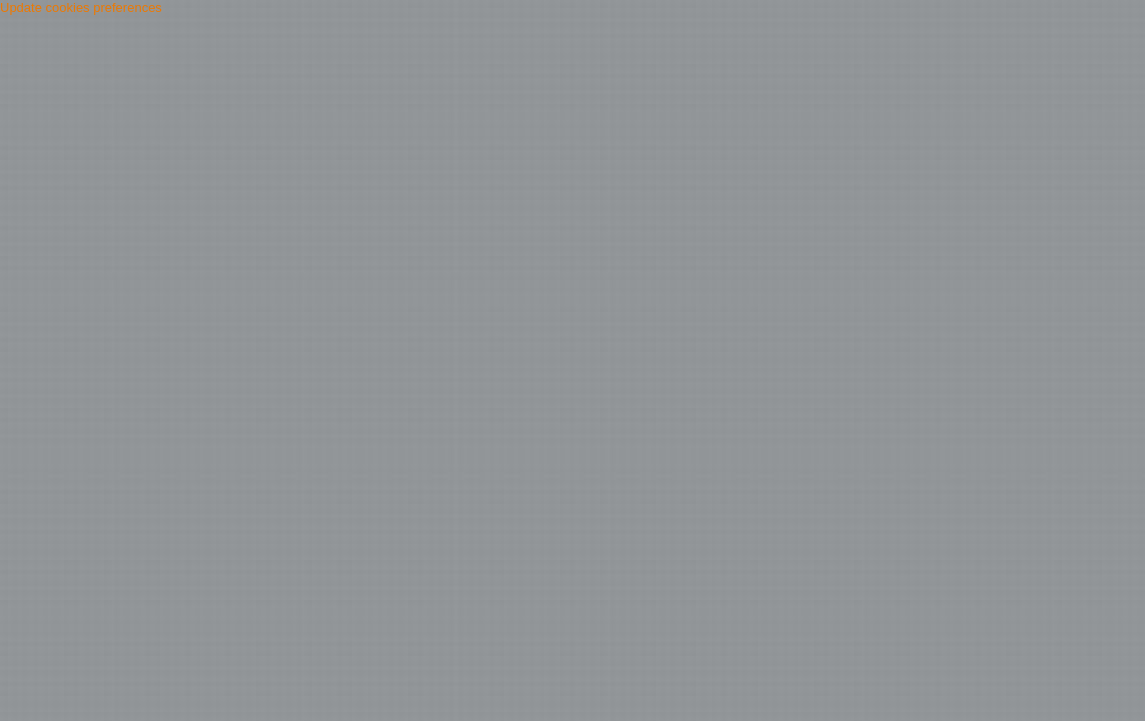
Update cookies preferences (81, 7)
